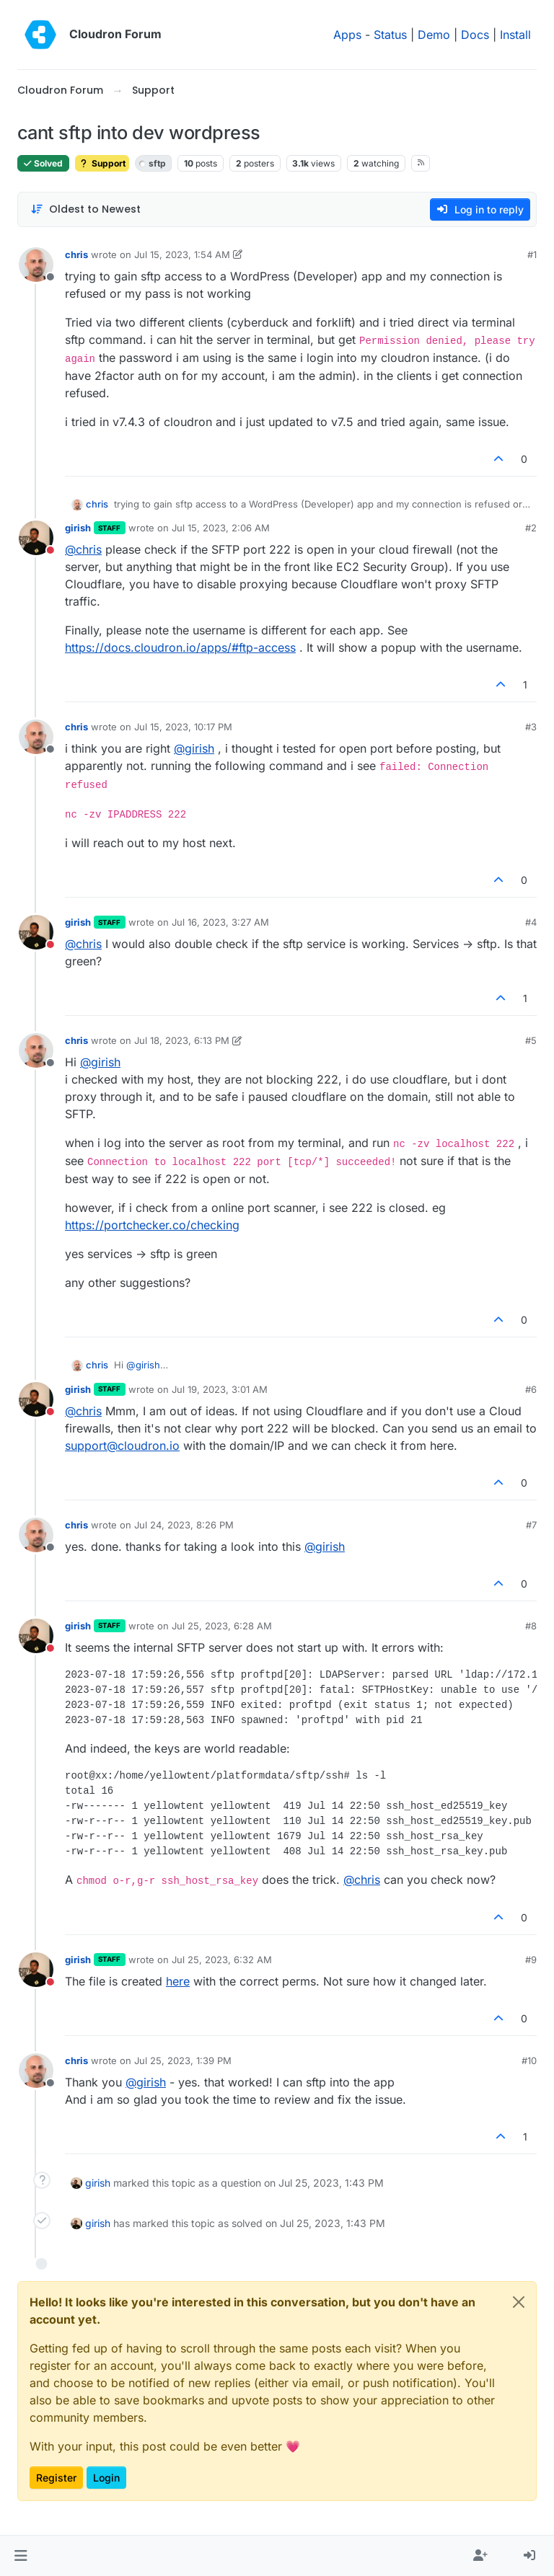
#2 (531, 528)
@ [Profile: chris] (83, 549)
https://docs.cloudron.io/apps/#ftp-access (180, 647)
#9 (531, 1959)
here (178, 1981)
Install (515, 34)
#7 (531, 1525)
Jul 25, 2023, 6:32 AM (222, 1959)
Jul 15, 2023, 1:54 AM (182, 254)
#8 (531, 1626)
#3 (531, 726)
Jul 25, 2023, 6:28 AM (222, 1626)
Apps (347, 34)
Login (106, 2477)
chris (76, 254)
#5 (531, 1040)
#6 (531, 1389)
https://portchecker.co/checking (152, 1225)
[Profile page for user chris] (36, 264)
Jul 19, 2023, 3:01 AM (220, 1389)
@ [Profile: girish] (194, 748)
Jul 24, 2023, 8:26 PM (184, 1525)
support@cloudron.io (122, 1445)
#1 (532, 254)
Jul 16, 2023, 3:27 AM (220, 922)
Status (390, 34)
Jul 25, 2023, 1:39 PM (183, 2060)
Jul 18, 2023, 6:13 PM (181, 1040)
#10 (529, 2060)
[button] (20, 2555)
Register (56, 2477)
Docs (475, 34)
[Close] (518, 2302)
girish (78, 528)
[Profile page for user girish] (36, 538)
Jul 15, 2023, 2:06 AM (221, 528)
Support (102, 163)
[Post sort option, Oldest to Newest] (85, 209)
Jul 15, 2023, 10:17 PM (183, 726)
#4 (531, 922)
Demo (434, 34)
